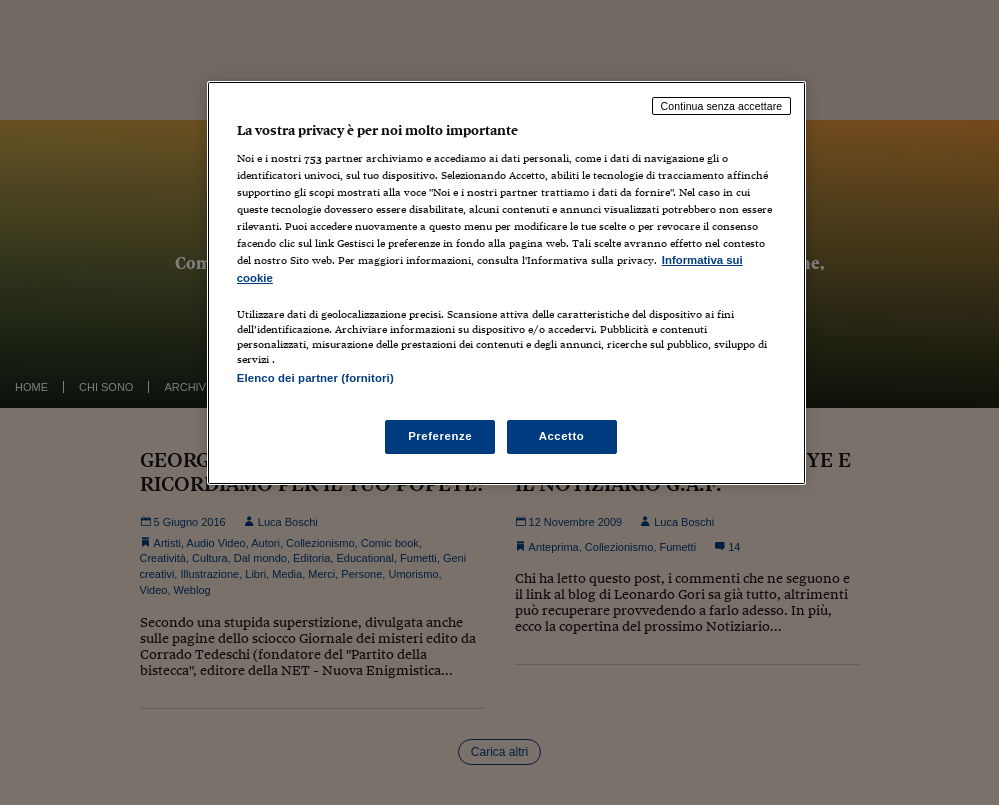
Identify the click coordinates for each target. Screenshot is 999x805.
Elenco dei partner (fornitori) (315, 378)
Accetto (562, 436)
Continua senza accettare (722, 106)
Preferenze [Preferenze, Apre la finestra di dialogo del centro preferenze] (440, 436)
